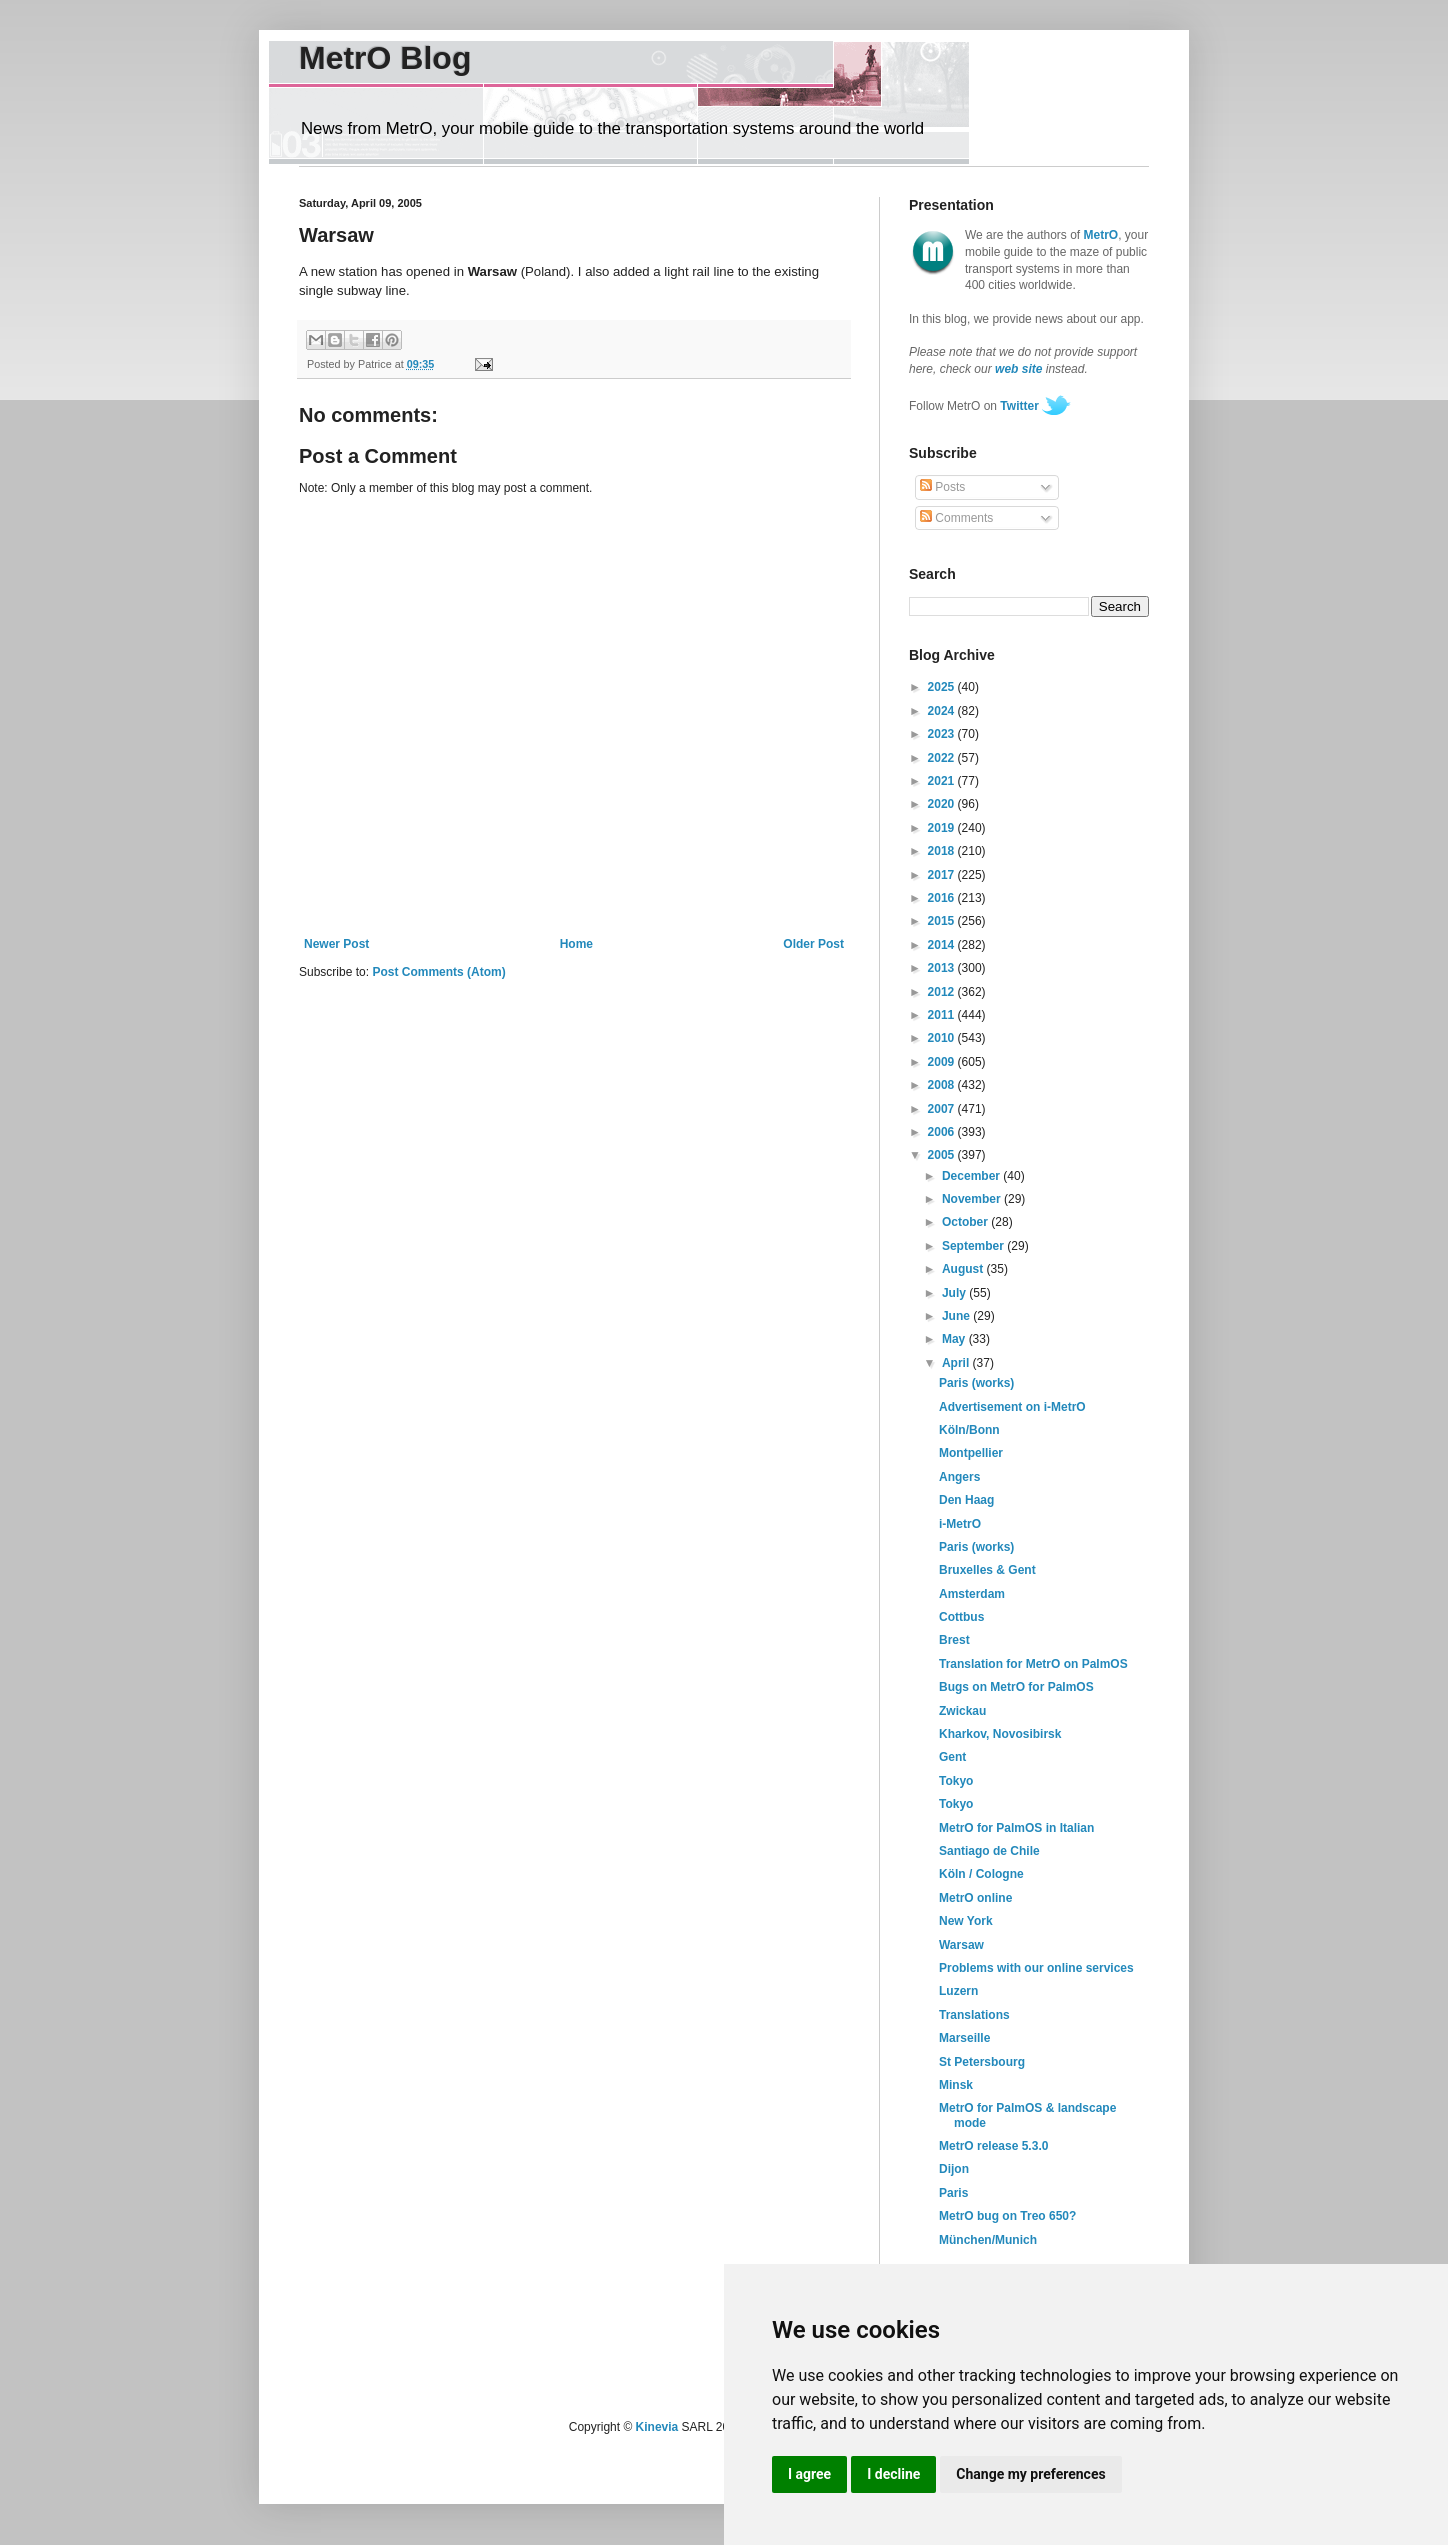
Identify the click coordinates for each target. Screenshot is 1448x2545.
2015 (943, 921)
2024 (943, 711)
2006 (943, 1132)
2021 (943, 781)
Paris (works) (976, 1383)
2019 (943, 828)
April (957, 1363)
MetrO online (975, 1898)
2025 (943, 687)
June (957, 1316)
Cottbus (961, 1617)
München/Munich (988, 2240)
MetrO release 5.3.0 (993, 2146)
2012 (943, 992)
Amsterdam (972, 1594)
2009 (943, 1062)
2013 (943, 968)
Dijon (954, 2169)
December (972, 1176)
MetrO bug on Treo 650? (1007, 2216)
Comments (956, 518)
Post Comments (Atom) (438, 972)
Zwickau (962, 1711)
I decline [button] (893, 2474)
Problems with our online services (1036, 1968)
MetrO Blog (385, 58)
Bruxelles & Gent (987, 1570)
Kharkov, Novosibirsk (1000, 1734)
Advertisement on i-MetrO (1012, 1407)
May (955, 1339)
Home (576, 944)
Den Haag (966, 1500)
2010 (943, 1038)
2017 (943, 875)
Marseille (964, 2038)
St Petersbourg (982, 2062)
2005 (943, 1155)
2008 (943, 1085)
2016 (943, 898)
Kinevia (657, 2427)
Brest (954, 1640)
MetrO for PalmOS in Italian (1016, 1828)
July (955, 1293)
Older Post (813, 944)
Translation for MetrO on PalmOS (1033, 1664)
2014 (943, 945)
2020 (943, 804)
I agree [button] (809, 2474)
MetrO (1101, 235)
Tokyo (956, 1781)
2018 (943, 851)
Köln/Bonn (969, 1430)
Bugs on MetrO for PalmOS (1016, 1687)
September (974, 1246)
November (973, 1199)
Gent (952, 1757)
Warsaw (961, 1945)
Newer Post (336, 944)
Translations (974, 2015)
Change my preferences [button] (1030, 2474)
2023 (943, 734)
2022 (943, 758)
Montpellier (971, 1453)
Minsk (956, 2085)
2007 (943, 1109)
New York (966, 1921)
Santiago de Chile (989, 1851)
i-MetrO (960, 1524)
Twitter (1019, 406)
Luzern (958, 1991)
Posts (942, 487)
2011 (943, 1015)
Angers (959, 1477)
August (964, 1269)
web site (1018, 369)
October (966, 1222)
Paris (953, 2193)
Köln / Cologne (981, 1874)
